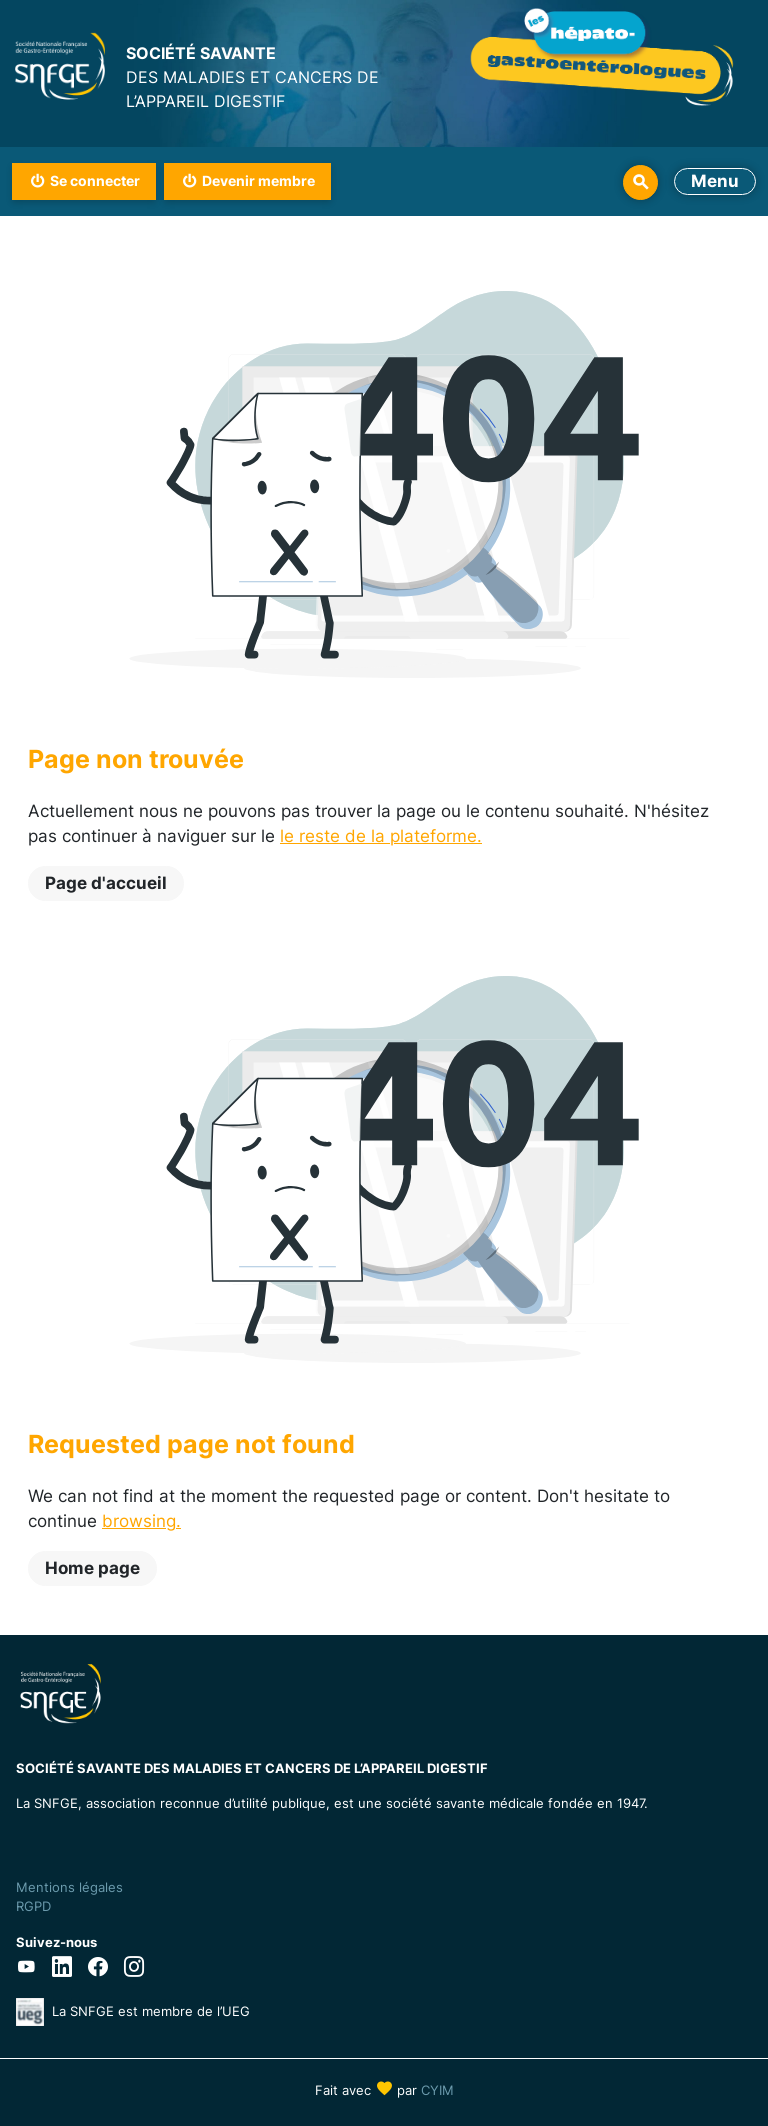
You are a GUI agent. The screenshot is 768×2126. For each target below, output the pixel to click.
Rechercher (640, 182)
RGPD (33, 1906)
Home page (92, 1568)
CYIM (437, 2090)
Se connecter (95, 180)
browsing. (141, 1521)
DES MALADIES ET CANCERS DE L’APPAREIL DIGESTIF (255, 76)
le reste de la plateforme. (381, 836)
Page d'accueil (106, 883)
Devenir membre (258, 180)
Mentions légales (69, 1887)
